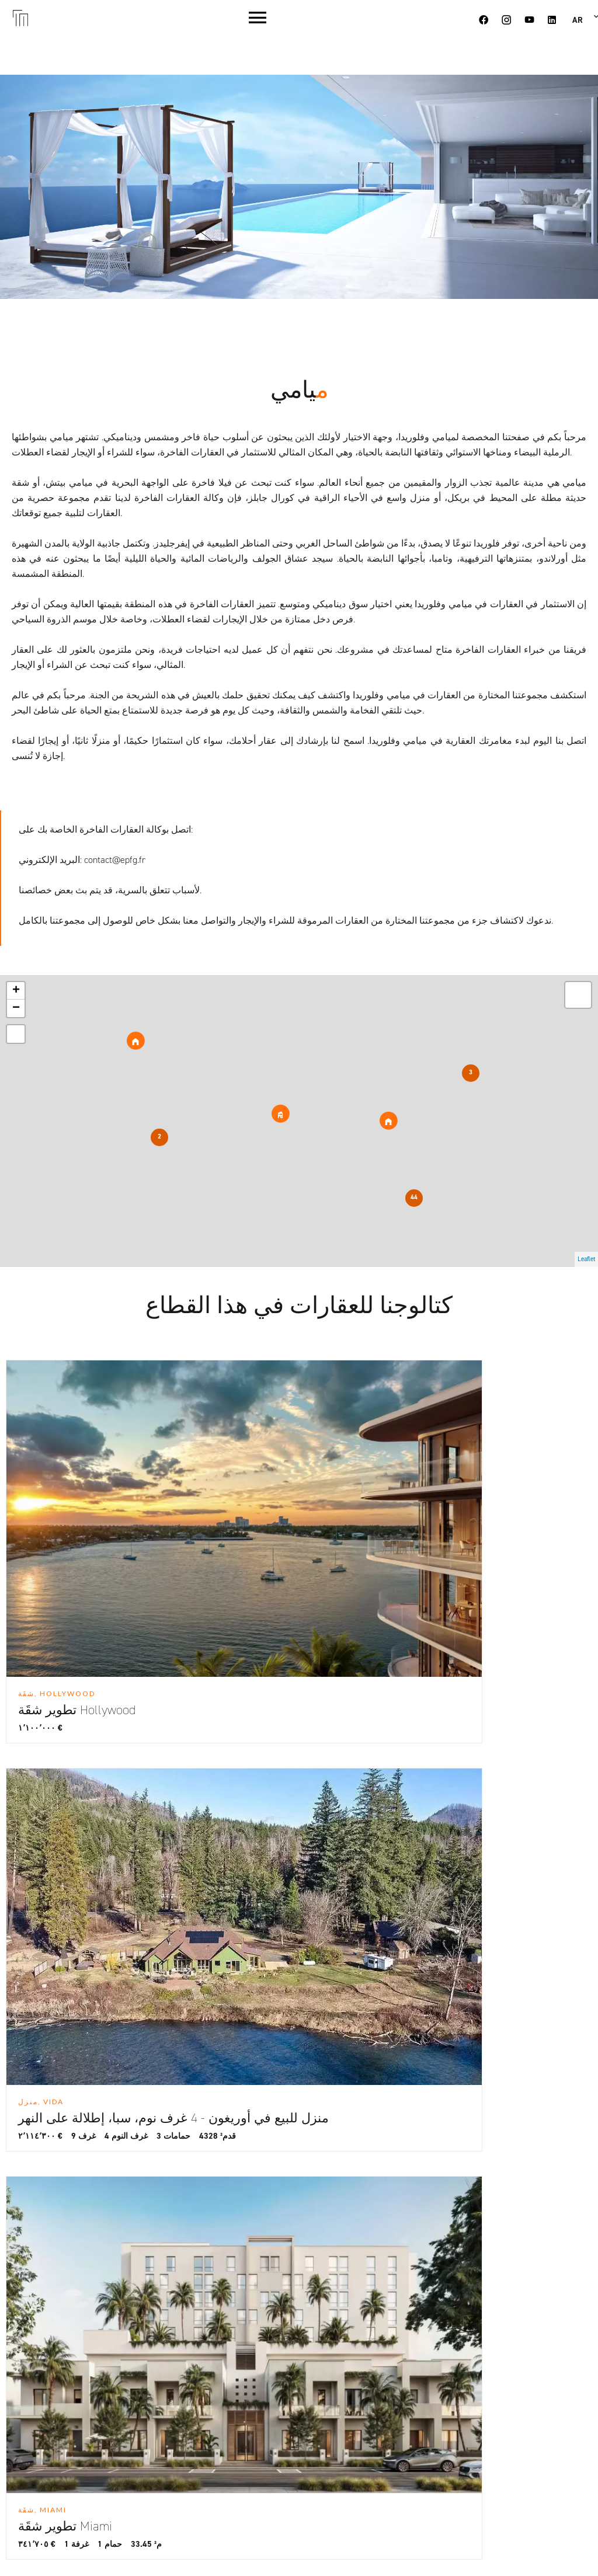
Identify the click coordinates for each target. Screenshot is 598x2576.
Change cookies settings (201, 2550)
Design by (403, 2550)
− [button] (16, 1008)
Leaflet (586, 1259)
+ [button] (16, 991)
